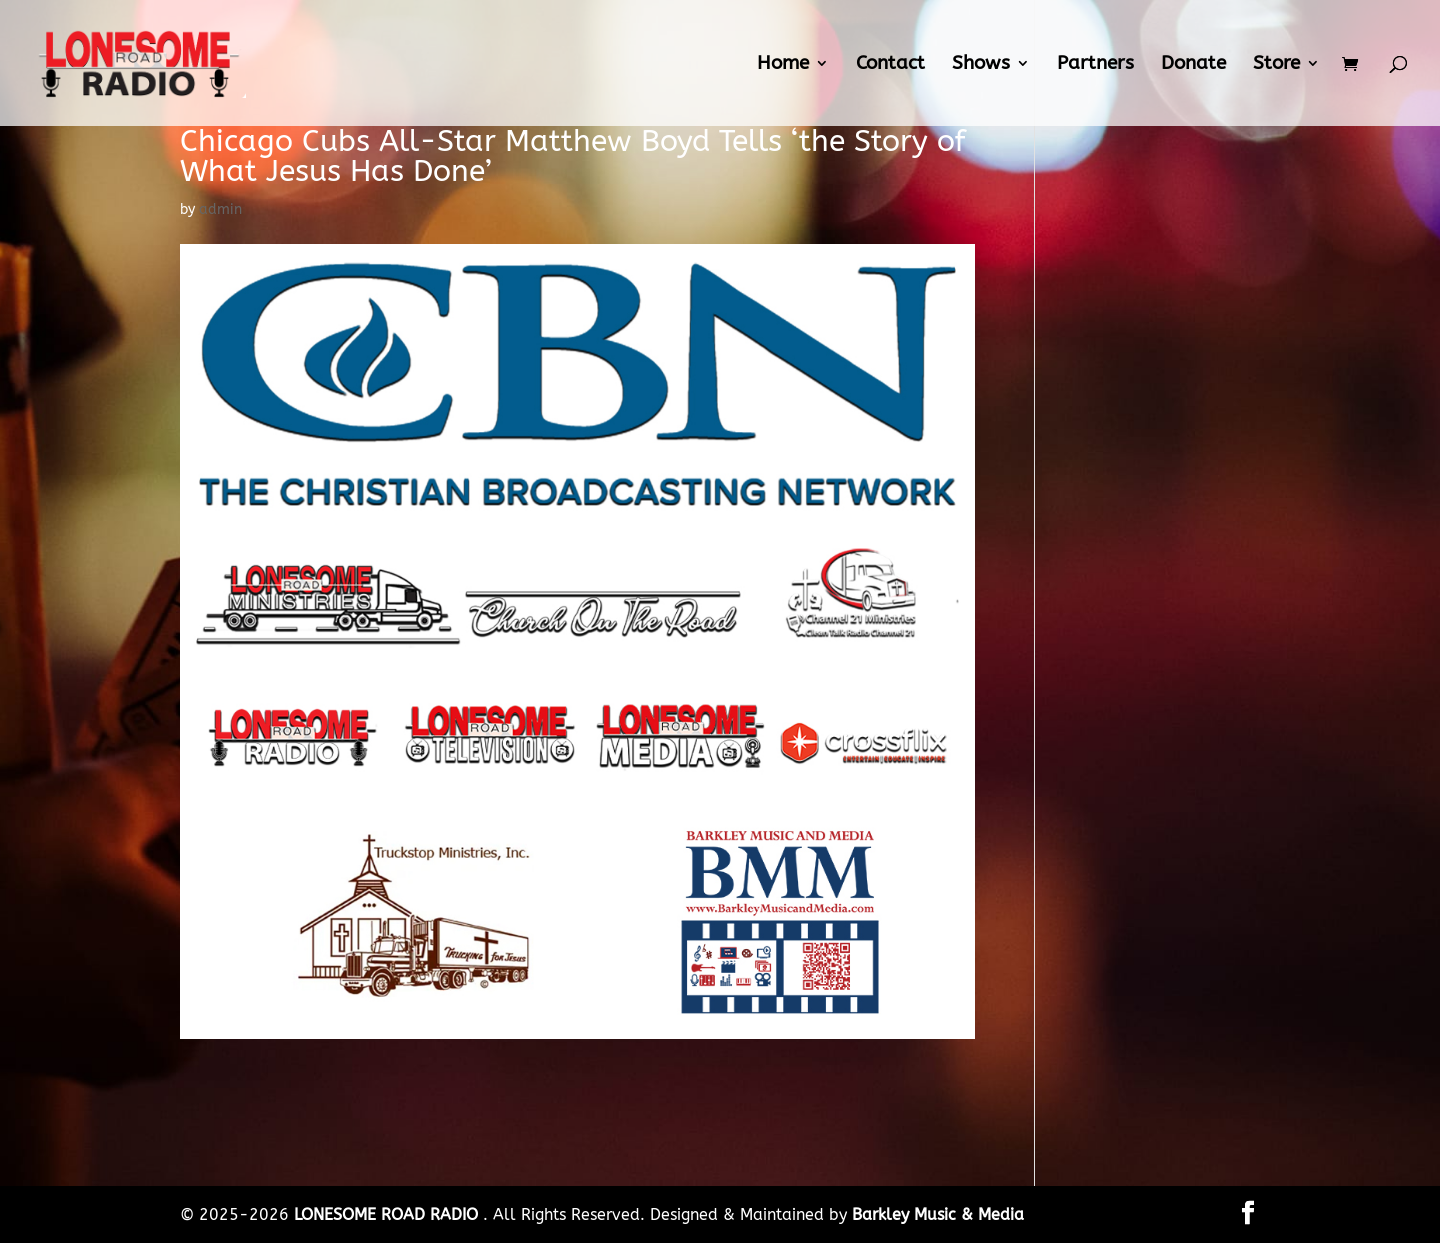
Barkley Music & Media (938, 1214)
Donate (1193, 65)
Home (783, 65)
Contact (890, 65)
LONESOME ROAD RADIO (388, 1214)
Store (1276, 65)
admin (220, 209)
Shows (981, 65)
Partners (1095, 65)
